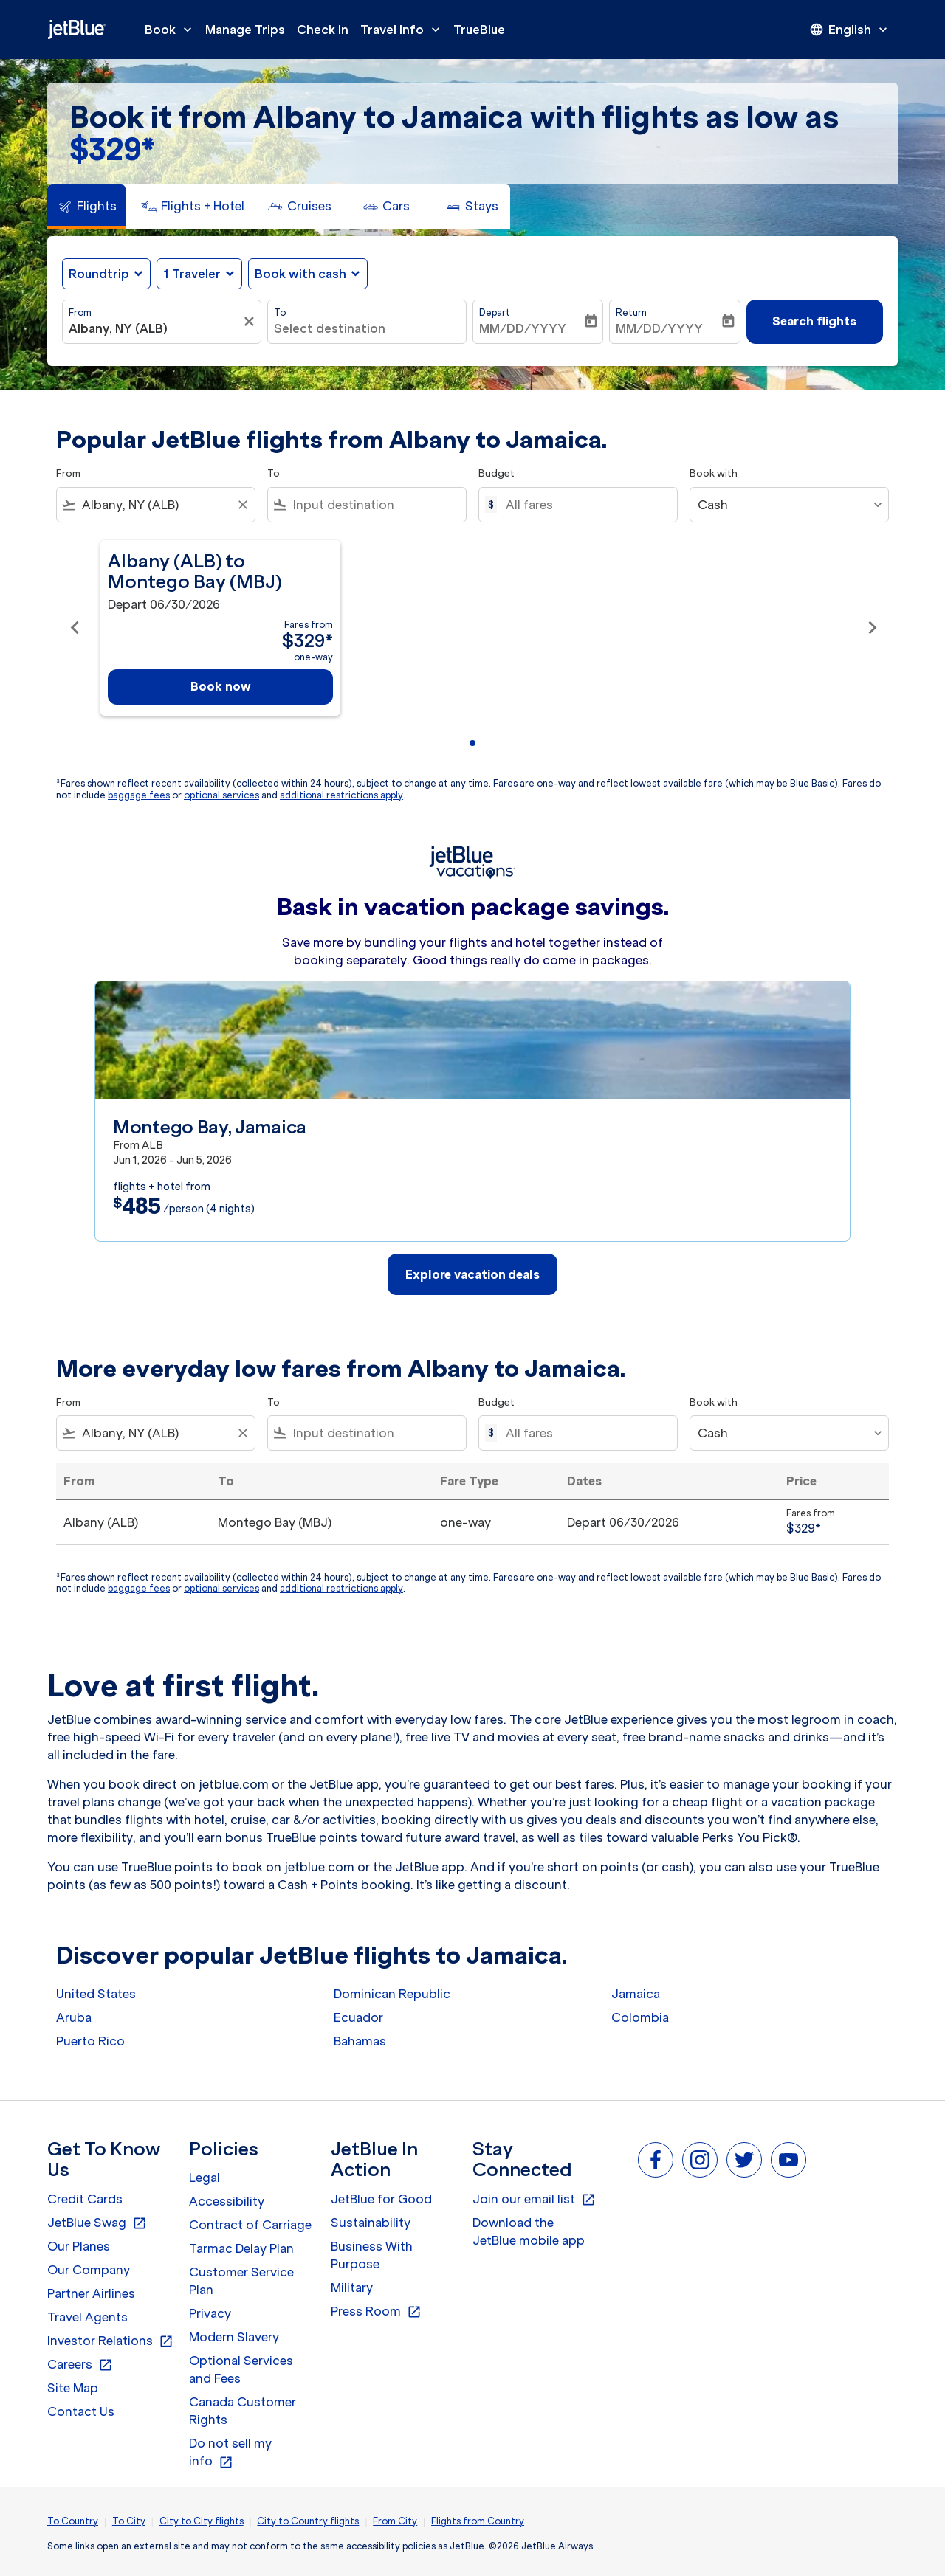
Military (352, 2287)
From (80, 312)
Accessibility (226, 2201)
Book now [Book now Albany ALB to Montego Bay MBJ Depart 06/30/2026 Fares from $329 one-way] (220, 686)
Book (172, 29)
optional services (221, 795)
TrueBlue (479, 29)
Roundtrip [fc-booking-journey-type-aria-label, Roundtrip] (99, 273)
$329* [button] (112, 149)
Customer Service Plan (241, 2281)
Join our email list (534, 2200)
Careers (80, 2365)
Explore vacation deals (472, 1274)
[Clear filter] (251, 321)
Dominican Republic (392, 1993)
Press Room (376, 2312)
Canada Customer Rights (242, 2410)
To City (128, 2521)
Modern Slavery (234, 2337)
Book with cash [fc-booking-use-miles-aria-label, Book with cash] (300, 273)
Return (631, 312)
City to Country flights (308, 2521)
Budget (496, 473)
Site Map (72, 2387)
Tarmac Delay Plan (241, 2248)
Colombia (640, 2017)
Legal (204, 2177)
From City (395, 2521)
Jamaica (635, 1993)
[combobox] (154, 328)
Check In (322, 29)
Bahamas (360, 2041)
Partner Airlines (91, 2293)
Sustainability (370, 2222)
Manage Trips (245, 29)
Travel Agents (87, 2317)
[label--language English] (850, 29)
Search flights (814, 321)
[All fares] (584, 504)
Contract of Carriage (250, 2224)
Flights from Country (477, 2521)
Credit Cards (85, 2199)
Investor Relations (110, 2341)
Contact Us (80, 2411)
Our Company (88, 2269)
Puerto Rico (90, 2041)
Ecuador (358, 2017)
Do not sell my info (230, 2453)
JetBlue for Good (381, 2199)
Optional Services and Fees (241, 2369)
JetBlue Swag (97, 2223)
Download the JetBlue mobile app (528, 2231)
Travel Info (403, 29)
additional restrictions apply (341, 795)
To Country (72, 2521)
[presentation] (850, 29)
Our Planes (78, 2246)
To (280, 312)
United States (96, 1993)
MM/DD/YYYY (522, 328)
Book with (714, 473)
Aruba (74, 2017)
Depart (494, 312)
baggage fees (139, 795)
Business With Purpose (372, 2255)
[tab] (86, 206)
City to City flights (201, 2521)
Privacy (210, 2313)
